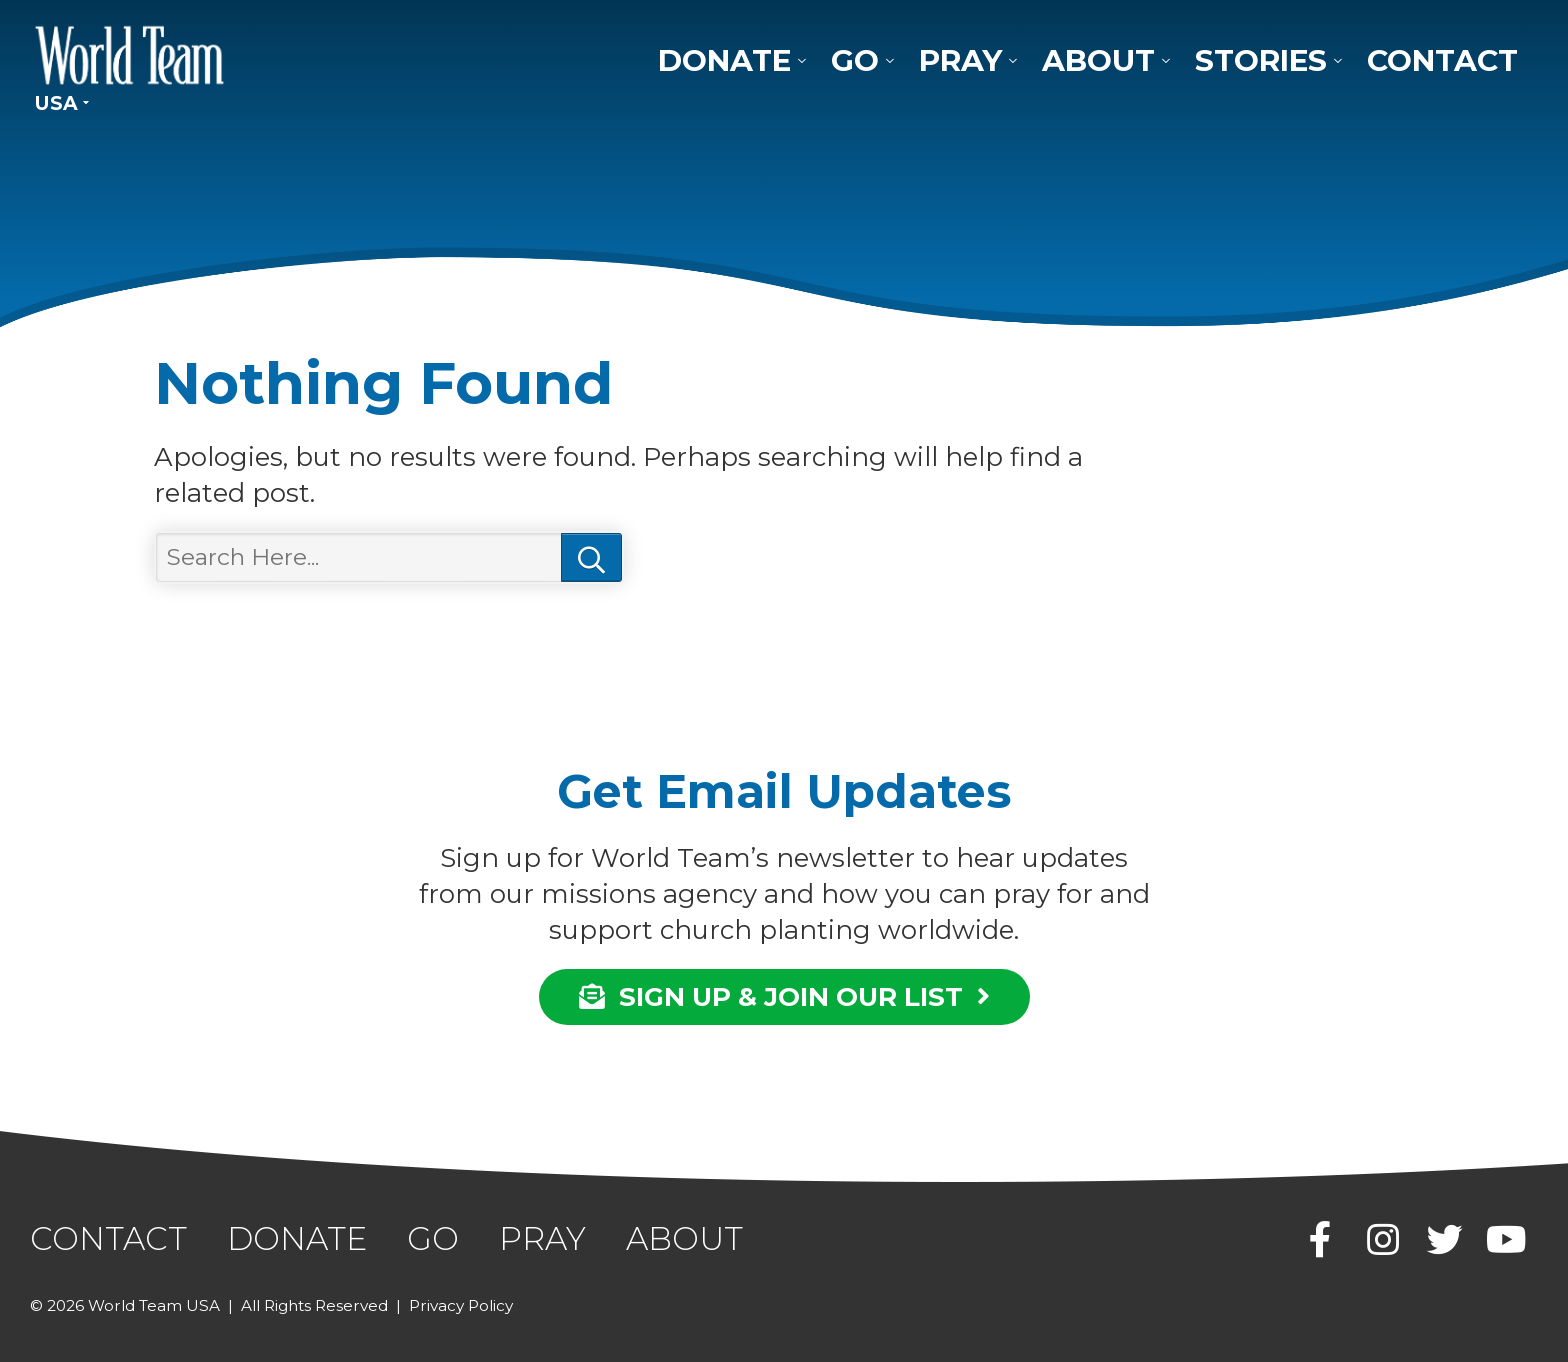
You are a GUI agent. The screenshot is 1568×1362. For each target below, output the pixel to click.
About (1098, 60)
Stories (1261, 60)
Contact (1442, 60)
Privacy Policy (461, 1305)
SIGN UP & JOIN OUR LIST (784, 996)
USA (56, 103)
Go (855, 60)
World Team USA (130, 55)
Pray (960, 60)
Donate (724, 60)
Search (591, 557)
